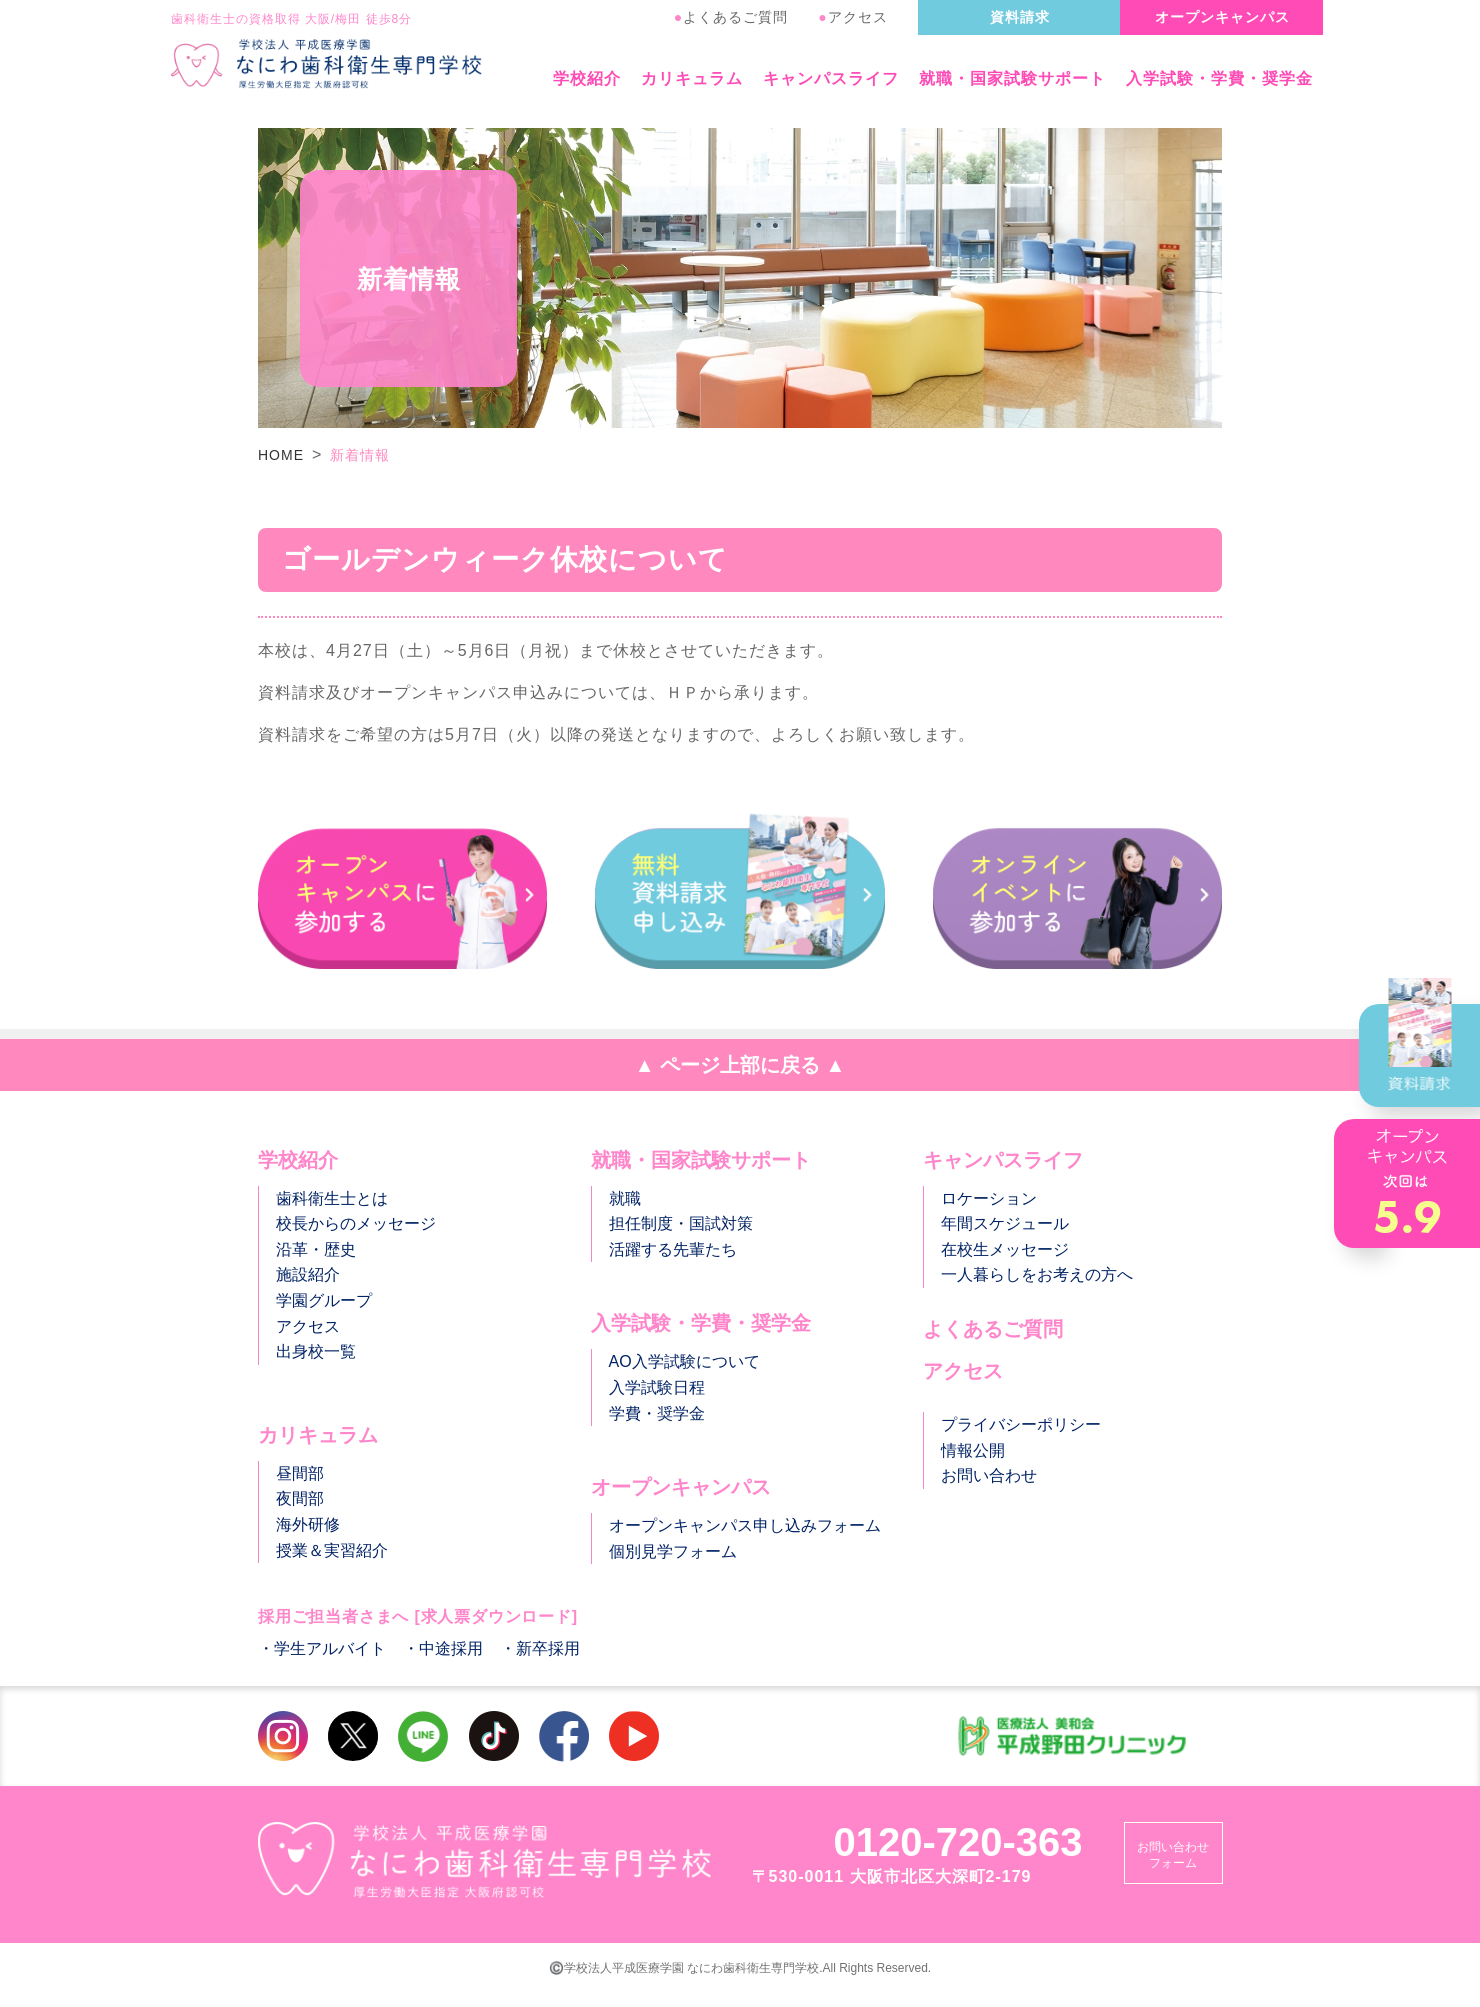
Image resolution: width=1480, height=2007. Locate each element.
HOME (281, 455)
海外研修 (308, 1524)
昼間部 (300, 1473)
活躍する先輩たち (673, 1249)
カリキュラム (692, 78)
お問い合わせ (989, 1475)
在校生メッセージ (1005, 1249)
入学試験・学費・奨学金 (1219, 78)
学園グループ (324, 1300)
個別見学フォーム (673, 1551)
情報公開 (973, 1450)
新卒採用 (548, 1649)
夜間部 (300, 1498)
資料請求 (1020, 17)
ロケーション (989, 1198)
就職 (625, 1198)
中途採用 (451, 1649)
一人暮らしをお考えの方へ (1037, 1274)
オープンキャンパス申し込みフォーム (745, 1525)
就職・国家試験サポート (1012, 78)
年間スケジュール (1005, 1223)
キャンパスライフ (831, 78)
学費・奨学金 (657, 1413)
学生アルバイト (330, 1649)
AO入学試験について (684, 1361)
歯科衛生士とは (332, 1198)
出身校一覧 (316, 1351)
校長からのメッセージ (356, 1223)
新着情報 (360, 455)
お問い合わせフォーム (1173, 1855)
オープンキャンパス (1222, 17)
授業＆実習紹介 (332, 1550)
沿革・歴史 (316, 1249)
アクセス (852, 17)
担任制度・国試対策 (681, 1223)
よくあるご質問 (731, 17)
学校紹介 (587, 78)
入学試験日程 (657, 1387)
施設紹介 (308, 1274)
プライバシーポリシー (1021, 1424)
